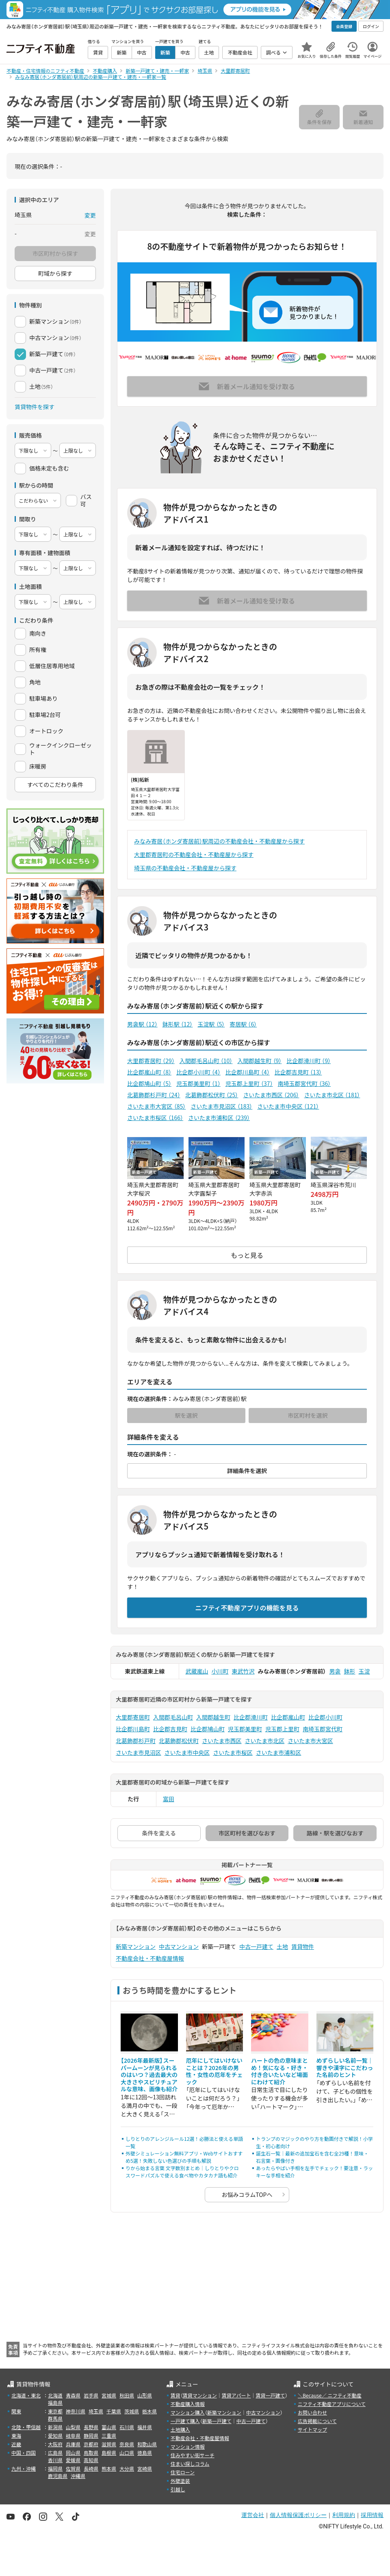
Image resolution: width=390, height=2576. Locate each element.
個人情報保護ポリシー (298, 2515)
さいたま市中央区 (288, 1106)
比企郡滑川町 (308, 1061)
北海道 (55, 2395)
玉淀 (364, 1671)
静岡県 (91, 2435)
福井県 (144, 2426)
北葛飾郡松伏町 (211, 1095)
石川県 (126, 2426)
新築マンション (136, 1946)
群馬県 (55, 2418)
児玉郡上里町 (249, 1083)
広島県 (55, 2452)
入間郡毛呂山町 (206, 1061)
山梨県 (73, 2426)
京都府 (91, 2444)
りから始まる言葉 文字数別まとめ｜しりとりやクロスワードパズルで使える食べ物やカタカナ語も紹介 (182, 2171)
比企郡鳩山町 (149, 1083)
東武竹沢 (243, 1671)
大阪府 (55, 2444)
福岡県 (55, 2468)
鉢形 (349, 1671)
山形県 (144, 2395)
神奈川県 (75, 2411)
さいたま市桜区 (155, 1118)
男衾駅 (142, 1024)
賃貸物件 (302, 1946)
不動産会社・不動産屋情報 (150, 1958)
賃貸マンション (200, 2395)
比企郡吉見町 (298, 1072)
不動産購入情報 (188, 2403)
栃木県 (149, 2411)
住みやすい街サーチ (192, 2455)
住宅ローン (183, 2472)
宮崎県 (144, 2468)
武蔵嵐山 (197, 1671)
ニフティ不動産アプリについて (332, 2403)
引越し (178, 2489)
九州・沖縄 (23, 2468)
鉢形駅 (177, 1024)
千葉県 (113, 2411)
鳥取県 (91, 2452)
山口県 (126, 2452)
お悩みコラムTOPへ (247, 2194)
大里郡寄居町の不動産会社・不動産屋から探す (194, 854)
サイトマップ (312, 2429)
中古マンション (179, 1946)
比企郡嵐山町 (149, 1072)
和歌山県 (147, 2444)
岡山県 (73, 2452)
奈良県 (126, 2444)
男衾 (335, 1671)
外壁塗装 (180, 2480)
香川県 (55, 2459)
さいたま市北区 (332, 1095)
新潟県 (55, 2426)
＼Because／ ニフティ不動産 (330, 2395)
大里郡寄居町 (151, 1061)
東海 (16, 2435)
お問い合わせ (312, 2412)
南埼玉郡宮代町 (304, 1083)
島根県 (109, 2452)
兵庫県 (73, 2444)
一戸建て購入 (185, 2420)
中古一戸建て (256, 1946)
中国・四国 (23, 2452)
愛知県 (55, 2435)
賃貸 (175, 2395)
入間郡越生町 (259, 1061)
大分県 (126, 2468)
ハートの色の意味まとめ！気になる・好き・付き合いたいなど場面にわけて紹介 (279, 2071)
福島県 (55, 2402)
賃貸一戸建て (270, 2395)
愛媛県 (73, 2459)
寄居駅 (243, 1024)
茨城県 (131, 2411)
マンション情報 (188, 2446)
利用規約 (343, 2515)
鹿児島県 (57, 2475)
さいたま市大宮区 (156, 1106)
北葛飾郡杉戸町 (153, 1095)
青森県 (73, 2395)
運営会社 (252, 2515)
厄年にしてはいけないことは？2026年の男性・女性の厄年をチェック (214, 2071)
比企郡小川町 (198, 1072)
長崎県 (91, 2468)
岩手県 (91, 2395)
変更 (90, 215)
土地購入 (180, 2429)
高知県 (91, 2459)
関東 (16, 2411)
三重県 (109, 2435)
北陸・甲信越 (26, 2426)
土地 (282, 1946)
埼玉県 (96, 2411)
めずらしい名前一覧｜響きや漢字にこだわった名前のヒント (344, 2067)
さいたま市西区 (271, 1095)
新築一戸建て (217, 2420)
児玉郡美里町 (198, 1083)
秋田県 (126, 2395)
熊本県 (109, 2468)
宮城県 (109, 2395)
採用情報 (372, 2515)
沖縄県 (78, 2475)
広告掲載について (317, 2420)
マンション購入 (188, 2412)
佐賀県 (73, 2468)
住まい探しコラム (190, 2463)
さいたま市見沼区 (221, 1106)
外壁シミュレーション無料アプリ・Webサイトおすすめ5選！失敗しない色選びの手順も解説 (184, 2157)
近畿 (16, 2444)
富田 (168, 1799)
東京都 (55, 2411)
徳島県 (144, 2452)
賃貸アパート (236, 2395)
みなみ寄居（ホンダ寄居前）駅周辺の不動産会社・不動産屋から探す (219, 841)
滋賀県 (109, 2444)
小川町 (220, 1671)
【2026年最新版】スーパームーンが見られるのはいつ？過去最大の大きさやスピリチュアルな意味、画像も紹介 (149, 2074)
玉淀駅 (211, 1024)
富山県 (109, 2426)
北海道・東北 (26, 2395)
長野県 (91, 2426)
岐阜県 (73, 2435)
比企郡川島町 (247, 1072)
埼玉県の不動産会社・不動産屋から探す (185, 868)
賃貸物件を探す (34, 407)
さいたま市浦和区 (219, 1118)
